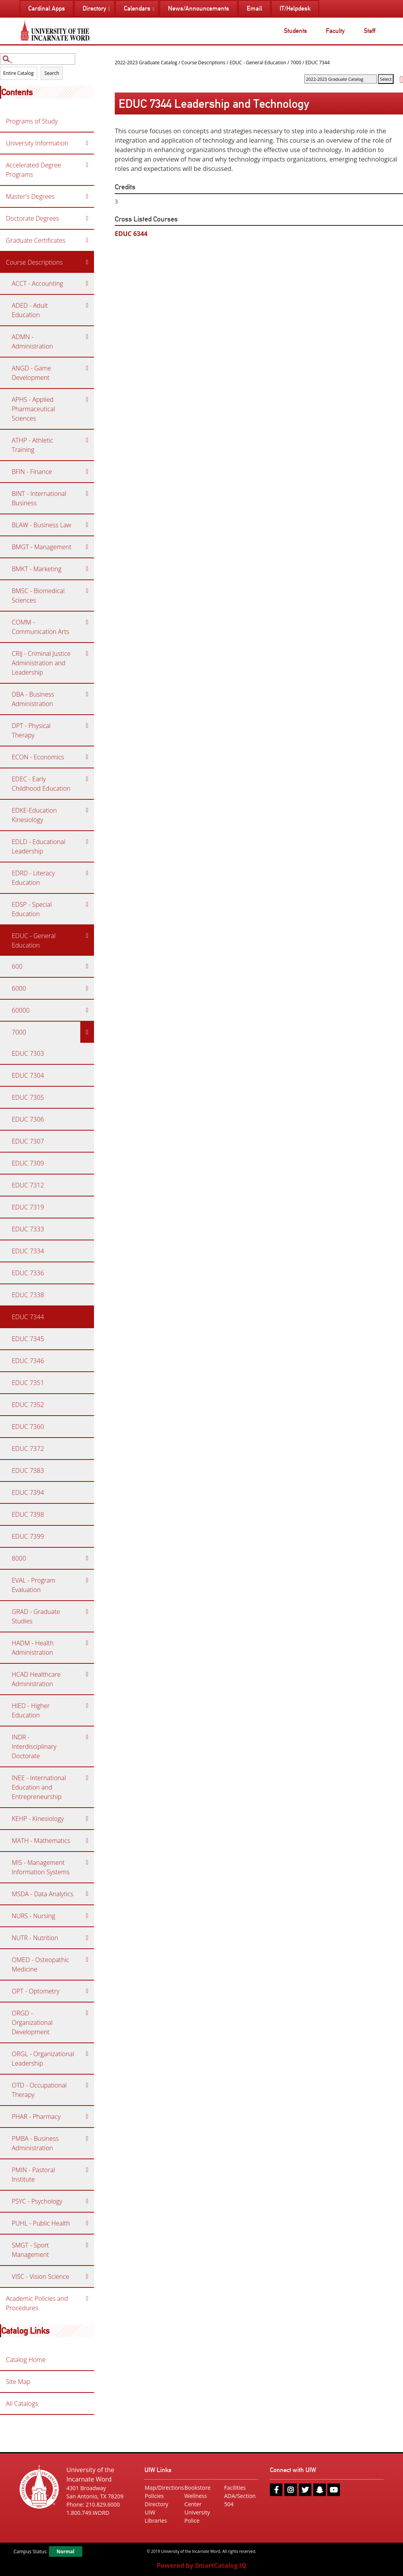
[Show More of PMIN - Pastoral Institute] (87, 2169)
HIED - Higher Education (31, 1710)
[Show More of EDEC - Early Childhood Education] (87, 779)
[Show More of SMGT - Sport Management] (87, 2245)
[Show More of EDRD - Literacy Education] (87, 873)
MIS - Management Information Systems (41, 1867)
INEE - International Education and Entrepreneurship (39, 1787)
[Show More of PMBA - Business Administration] (87, 2138)
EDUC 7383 (28, 1470)
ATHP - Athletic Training (32, 445)
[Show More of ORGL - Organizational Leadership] (87, 2053)
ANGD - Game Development (31, 373)
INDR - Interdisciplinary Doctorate (34, 1746)
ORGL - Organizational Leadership (43, 2059)
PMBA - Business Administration (35, 2143)
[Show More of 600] (87, 966)
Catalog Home (26, 2359)
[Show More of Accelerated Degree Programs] (87, 165)
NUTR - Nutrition (35, 1937)
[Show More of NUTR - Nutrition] (87, 1937)
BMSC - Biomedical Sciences (38, 595)
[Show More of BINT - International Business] (87, 493)
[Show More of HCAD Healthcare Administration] (87, 1674)
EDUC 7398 (28, 1514)
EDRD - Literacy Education (33, 878)
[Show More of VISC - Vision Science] (87, 2276)
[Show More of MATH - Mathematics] (87, 1840)
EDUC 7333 (28, 1229)
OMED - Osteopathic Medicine (40, 1964)
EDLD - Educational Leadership (38, 846)
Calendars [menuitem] (137, 8)
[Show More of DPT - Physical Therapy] (87, 725)
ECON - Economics (38, 757)
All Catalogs (22, 2403)
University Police (197, 2516)
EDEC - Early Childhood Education (41, 784)
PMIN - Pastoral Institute (33, 2175)
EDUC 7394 (28, 1492)
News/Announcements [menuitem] (198, 8)
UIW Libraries (156, 2516)
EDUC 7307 (28, 1141)
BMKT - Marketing (36, 569)
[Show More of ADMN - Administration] (87, 336)
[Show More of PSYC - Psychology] (87, 2201)
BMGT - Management (41, 547)
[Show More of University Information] (87, 143)
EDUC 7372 (28, 1448)
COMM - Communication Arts (40, 627)
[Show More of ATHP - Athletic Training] (87, 440)
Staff (369, 30)
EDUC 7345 (28, 1338)
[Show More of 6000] (87, 988)
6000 (19, 988)
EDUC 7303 (28, 1053)
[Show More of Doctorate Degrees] (87, 218)
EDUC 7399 (28, 1536)
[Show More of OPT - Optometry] (87, 1991)
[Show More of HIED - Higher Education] (87, 1705)
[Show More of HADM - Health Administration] (87, 1643)
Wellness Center (195, 2500)
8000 (19, 1558)
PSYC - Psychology (37, 2201)
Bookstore (197, 2487)
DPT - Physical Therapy (31, 730)
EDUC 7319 (28, 1207)
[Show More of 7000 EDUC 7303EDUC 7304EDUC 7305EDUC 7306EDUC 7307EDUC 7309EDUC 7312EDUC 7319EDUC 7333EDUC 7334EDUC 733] (87, 1032)
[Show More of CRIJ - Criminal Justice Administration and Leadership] (87, 653)
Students (295, 30)
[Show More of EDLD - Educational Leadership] (87, 841)
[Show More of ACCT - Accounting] (87, 283)
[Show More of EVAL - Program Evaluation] (87, 1580)
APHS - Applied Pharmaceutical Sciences (33, 409)
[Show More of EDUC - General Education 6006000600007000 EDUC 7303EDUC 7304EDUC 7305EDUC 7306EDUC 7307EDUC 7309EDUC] (87, 935)
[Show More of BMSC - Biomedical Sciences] (87, 590)
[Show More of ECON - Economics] (87, 757)
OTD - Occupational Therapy (39, 2090)
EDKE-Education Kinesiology (34, 815)
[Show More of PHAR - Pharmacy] (87, 2116)
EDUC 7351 (28, 1382)
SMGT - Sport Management (30, 2250)
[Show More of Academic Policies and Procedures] (87, 2298)
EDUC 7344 (28, 1317)
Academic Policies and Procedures (37, 2303)
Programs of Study (32, 121)
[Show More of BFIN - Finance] (87, 471)
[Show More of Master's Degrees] (87, 196)
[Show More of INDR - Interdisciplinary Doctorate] (87, 1737)
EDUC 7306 (28, 1119)
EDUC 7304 (28, 1075)
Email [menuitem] (254, 8)
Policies (154, 2496)
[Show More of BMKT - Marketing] (87, 568)
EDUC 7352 (28, 1404)
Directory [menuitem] (94, 8)
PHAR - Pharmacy (36, 2116)
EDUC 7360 (28, 1426)
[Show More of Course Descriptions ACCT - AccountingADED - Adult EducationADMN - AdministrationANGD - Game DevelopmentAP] (87, 262)
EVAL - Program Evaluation (33, 1585)
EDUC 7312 (28, 1185)
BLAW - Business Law (41, 525)
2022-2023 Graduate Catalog (146, 62)
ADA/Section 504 (240, 2500)
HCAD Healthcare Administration (36, 1679)
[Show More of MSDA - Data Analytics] (87, 1893)
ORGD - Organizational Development (32, 2022)
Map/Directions (162, 2487)
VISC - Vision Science (40, 2276)
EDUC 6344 (131, 233)
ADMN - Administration (32, 341)
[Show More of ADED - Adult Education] (87, 305)
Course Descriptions (34, 262)
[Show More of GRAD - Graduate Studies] (87, 1611)
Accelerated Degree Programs (33, 170)
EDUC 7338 (28, 1295)
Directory (156, 2504)
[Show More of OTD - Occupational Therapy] (87, 2085)
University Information (37, 143)
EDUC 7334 (28, 1251)
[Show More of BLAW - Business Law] (87, 525)
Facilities (235, 2487)
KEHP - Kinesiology (38, 1818)
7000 (19, 1032)
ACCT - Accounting (37, 283)
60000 (21, 1010)
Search (51, 73)
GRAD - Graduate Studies (36, 1616)
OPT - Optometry (36, 1991)
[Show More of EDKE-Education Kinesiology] (87, 810)
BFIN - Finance (32, 471)
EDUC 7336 (28, 1273)
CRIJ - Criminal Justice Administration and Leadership (41, 663)
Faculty (335, 30)
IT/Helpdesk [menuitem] (295, 8)
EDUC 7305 (28, 1097)
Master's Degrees (30, 196)
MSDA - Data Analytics (42, 1894)
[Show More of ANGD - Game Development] (87, 368)
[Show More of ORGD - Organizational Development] (87, 2013)
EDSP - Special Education (32, 909)
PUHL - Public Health (41, 2223)
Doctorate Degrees (32, 218)
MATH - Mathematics (41, 1840)
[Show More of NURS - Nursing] (87, 1915)
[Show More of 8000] (87, 1558)
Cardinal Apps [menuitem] (46, 8)
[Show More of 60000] (87, 1010)
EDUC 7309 (28, 1163)
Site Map (18, 2381)
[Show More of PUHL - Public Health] (87, 2223)
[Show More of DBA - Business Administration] (87, 694)
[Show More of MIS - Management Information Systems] (87, 1862)
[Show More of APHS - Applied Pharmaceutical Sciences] (87, 399)
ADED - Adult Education (30, 310)
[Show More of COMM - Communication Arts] (87, 622)
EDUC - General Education (34, 940)
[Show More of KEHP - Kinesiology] (87, 1818)
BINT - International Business (39, 498)
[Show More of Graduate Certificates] (87, 240)
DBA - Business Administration (33, 699)
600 (17, 966)
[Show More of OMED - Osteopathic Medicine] (87, 1959)
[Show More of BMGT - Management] (87, 546)
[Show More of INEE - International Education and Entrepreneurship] (87, 1777)
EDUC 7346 (28, 1360)
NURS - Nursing (33, 1916)
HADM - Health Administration (33, 1648)
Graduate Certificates (35, 240)
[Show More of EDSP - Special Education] (87, 904)
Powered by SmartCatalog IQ (201, 2565)
